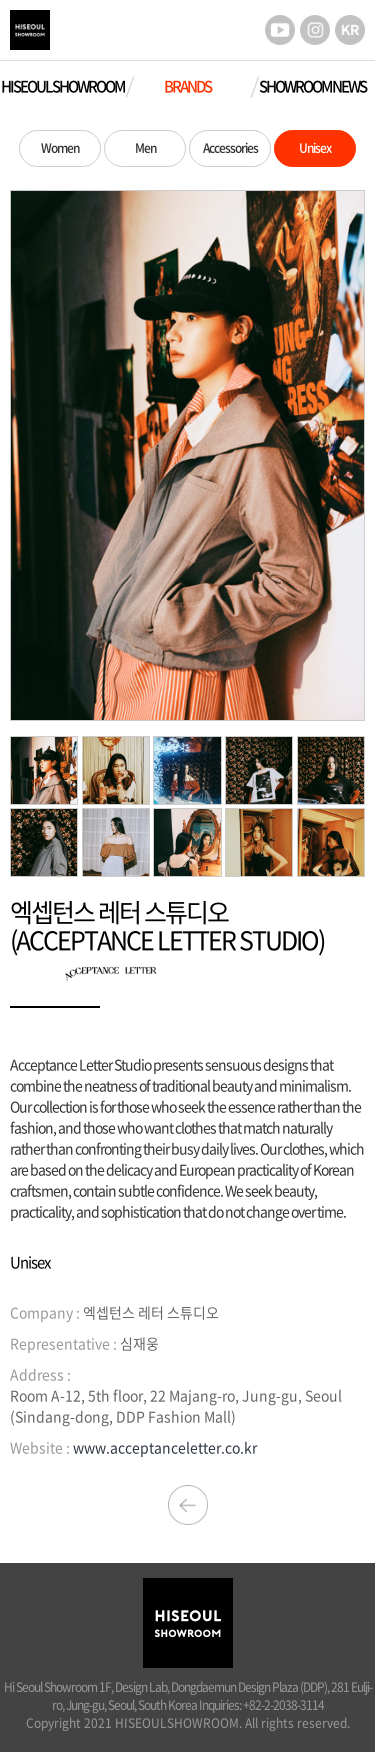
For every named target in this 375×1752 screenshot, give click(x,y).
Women (60, 148)
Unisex (315, 148)
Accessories (230, 148)
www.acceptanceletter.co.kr (165, 1447)
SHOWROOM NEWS (312, 86)
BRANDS (187, 86)
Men (145, 148)
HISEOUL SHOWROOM (62, 86)
